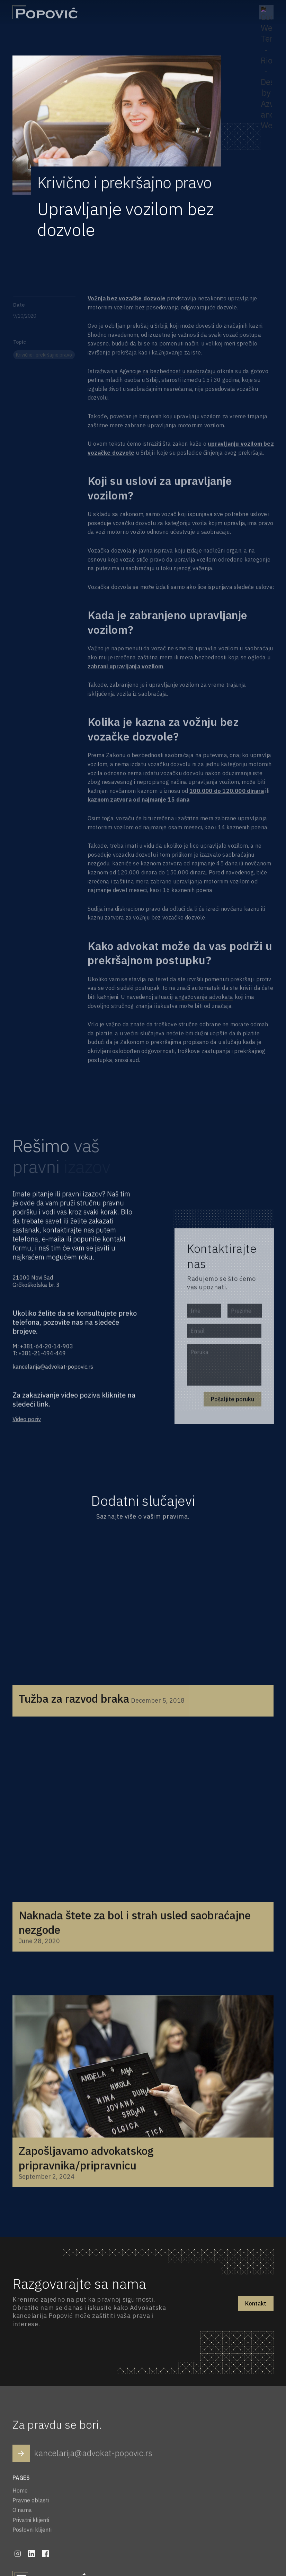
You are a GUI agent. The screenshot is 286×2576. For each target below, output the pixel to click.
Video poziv (28, 1422)
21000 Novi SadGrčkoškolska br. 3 (36, 1283)
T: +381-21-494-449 (39, 1355)
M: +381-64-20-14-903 (43, 1347)
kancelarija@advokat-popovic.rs (53, 1368)
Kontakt (255, 2303)
